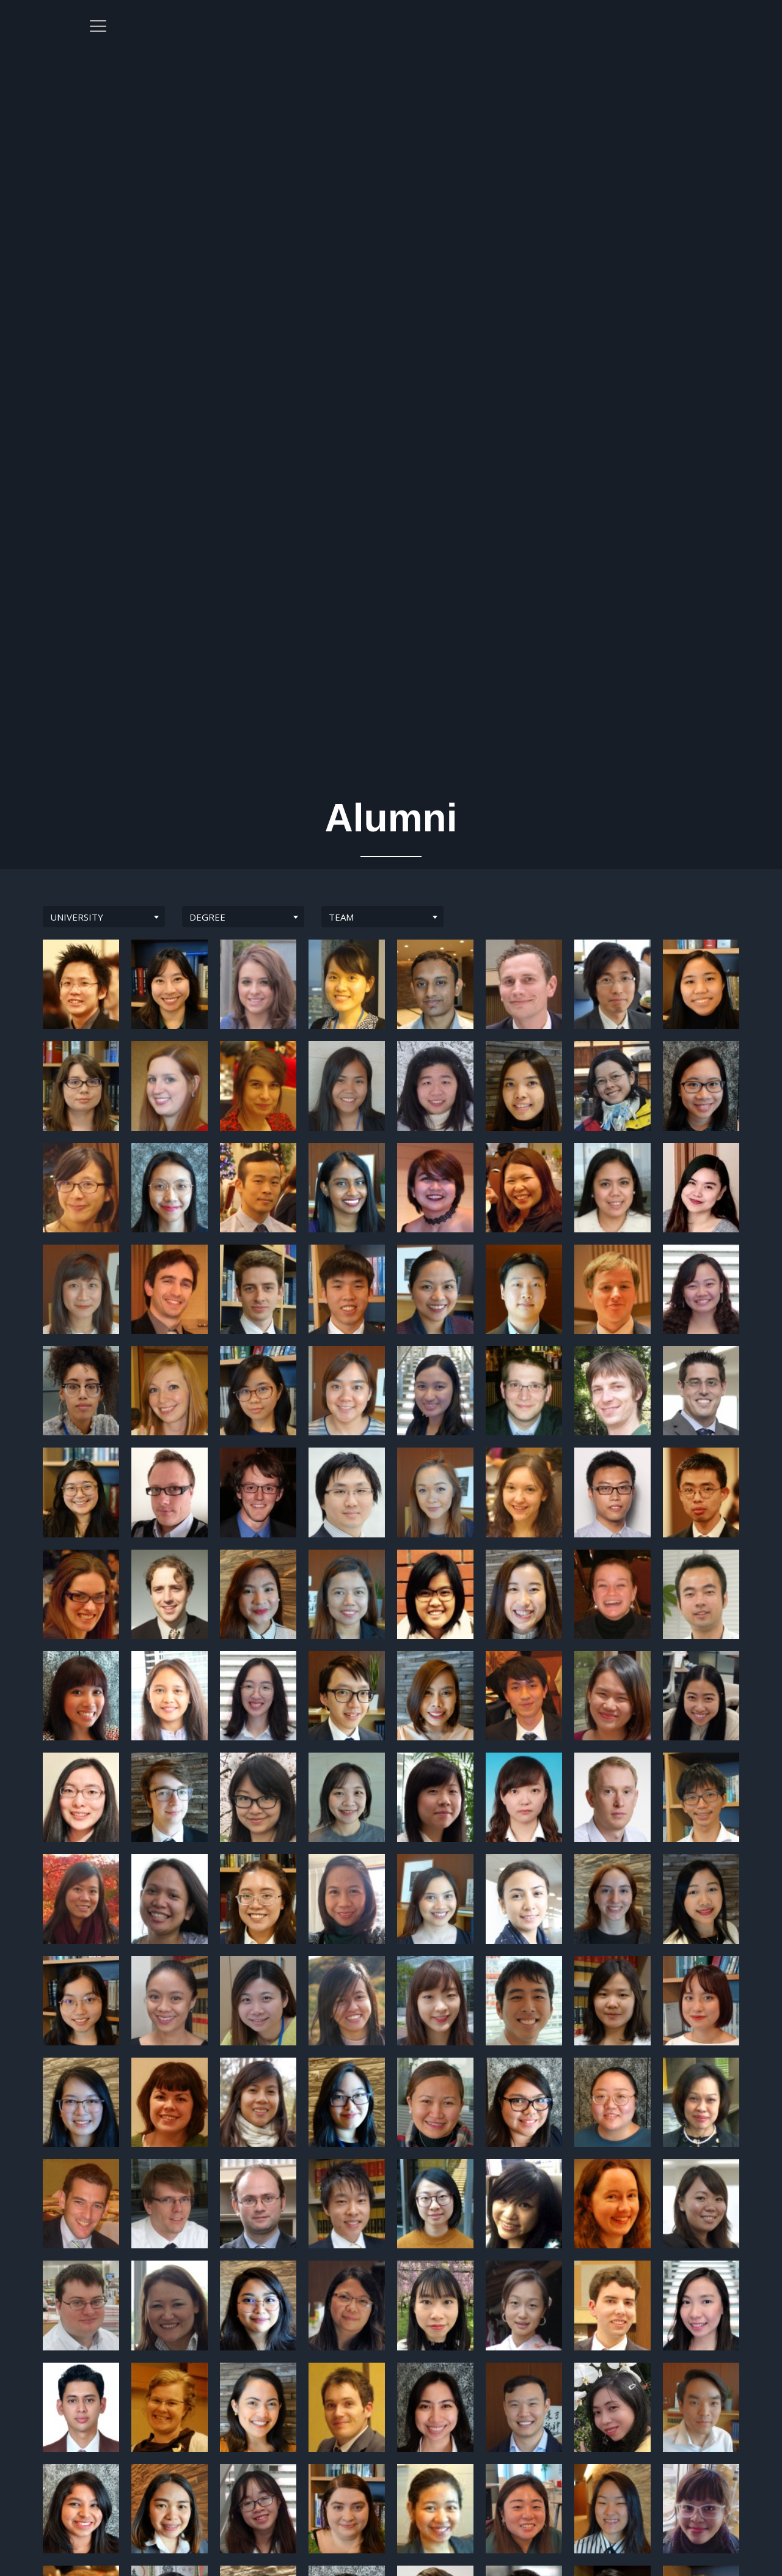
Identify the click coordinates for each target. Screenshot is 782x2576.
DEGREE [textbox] (207, 917)
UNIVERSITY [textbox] (76, 917)
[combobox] (104, 916)
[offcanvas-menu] (708, 32)
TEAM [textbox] (341, 917)
